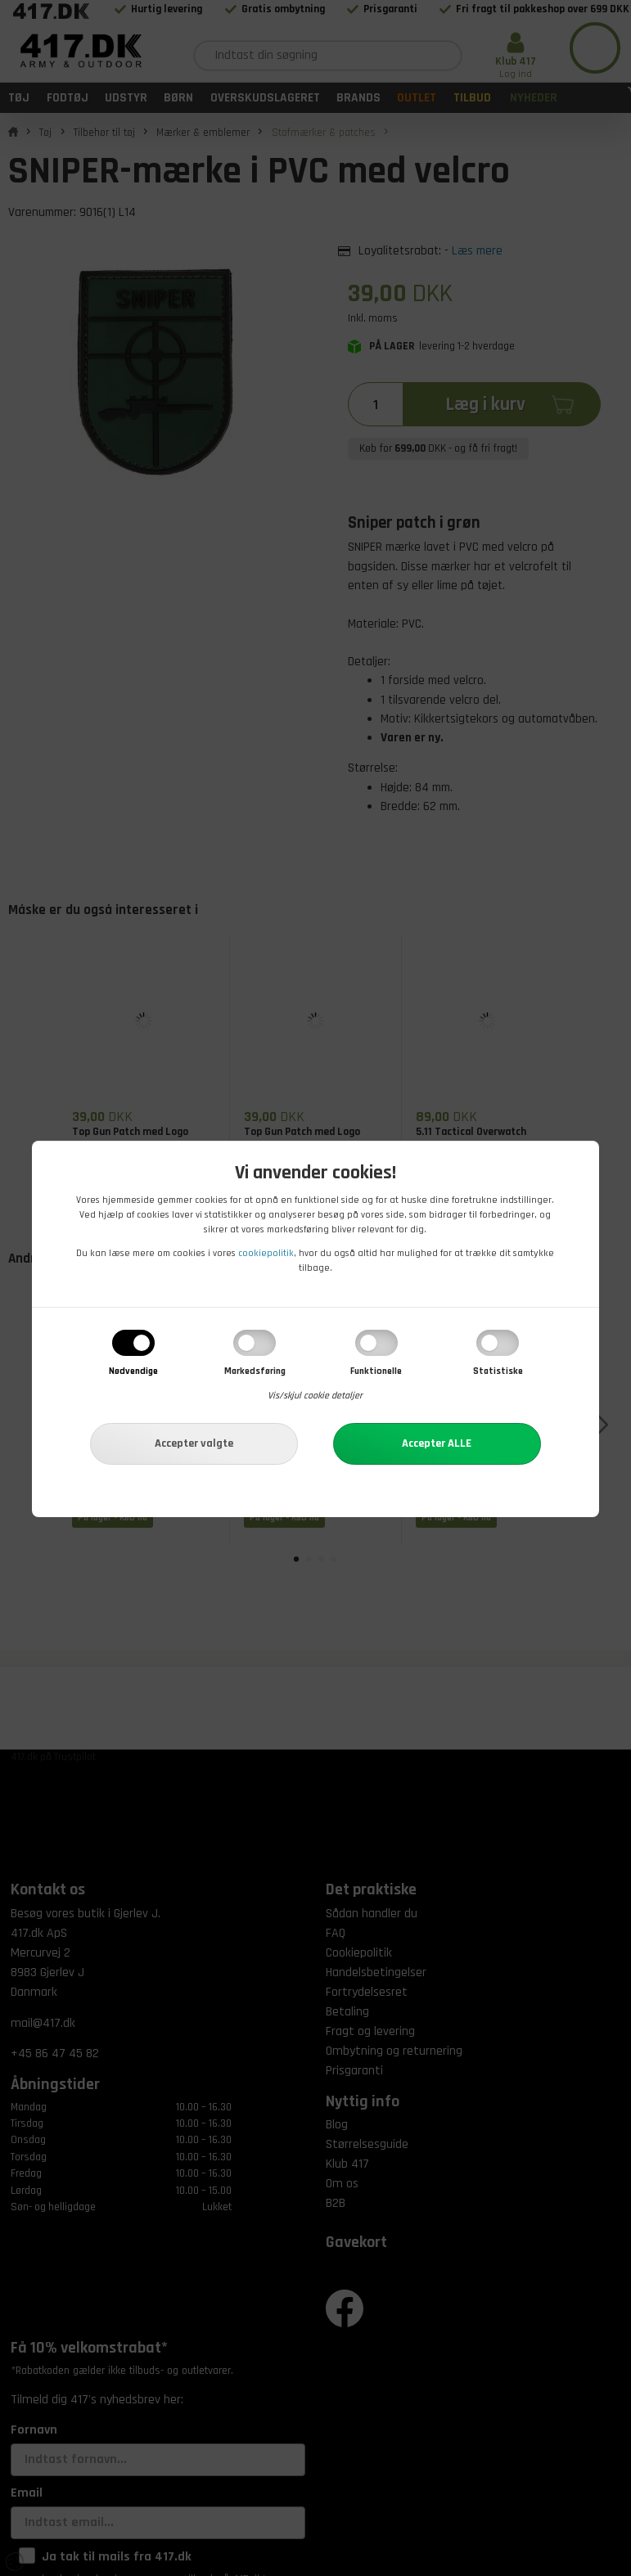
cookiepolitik (266, 1253)
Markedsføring (255, 1371)
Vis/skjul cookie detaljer (315, 1395)
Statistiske (498, 1371)
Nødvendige (133, 1371)
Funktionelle (376, 1371)
